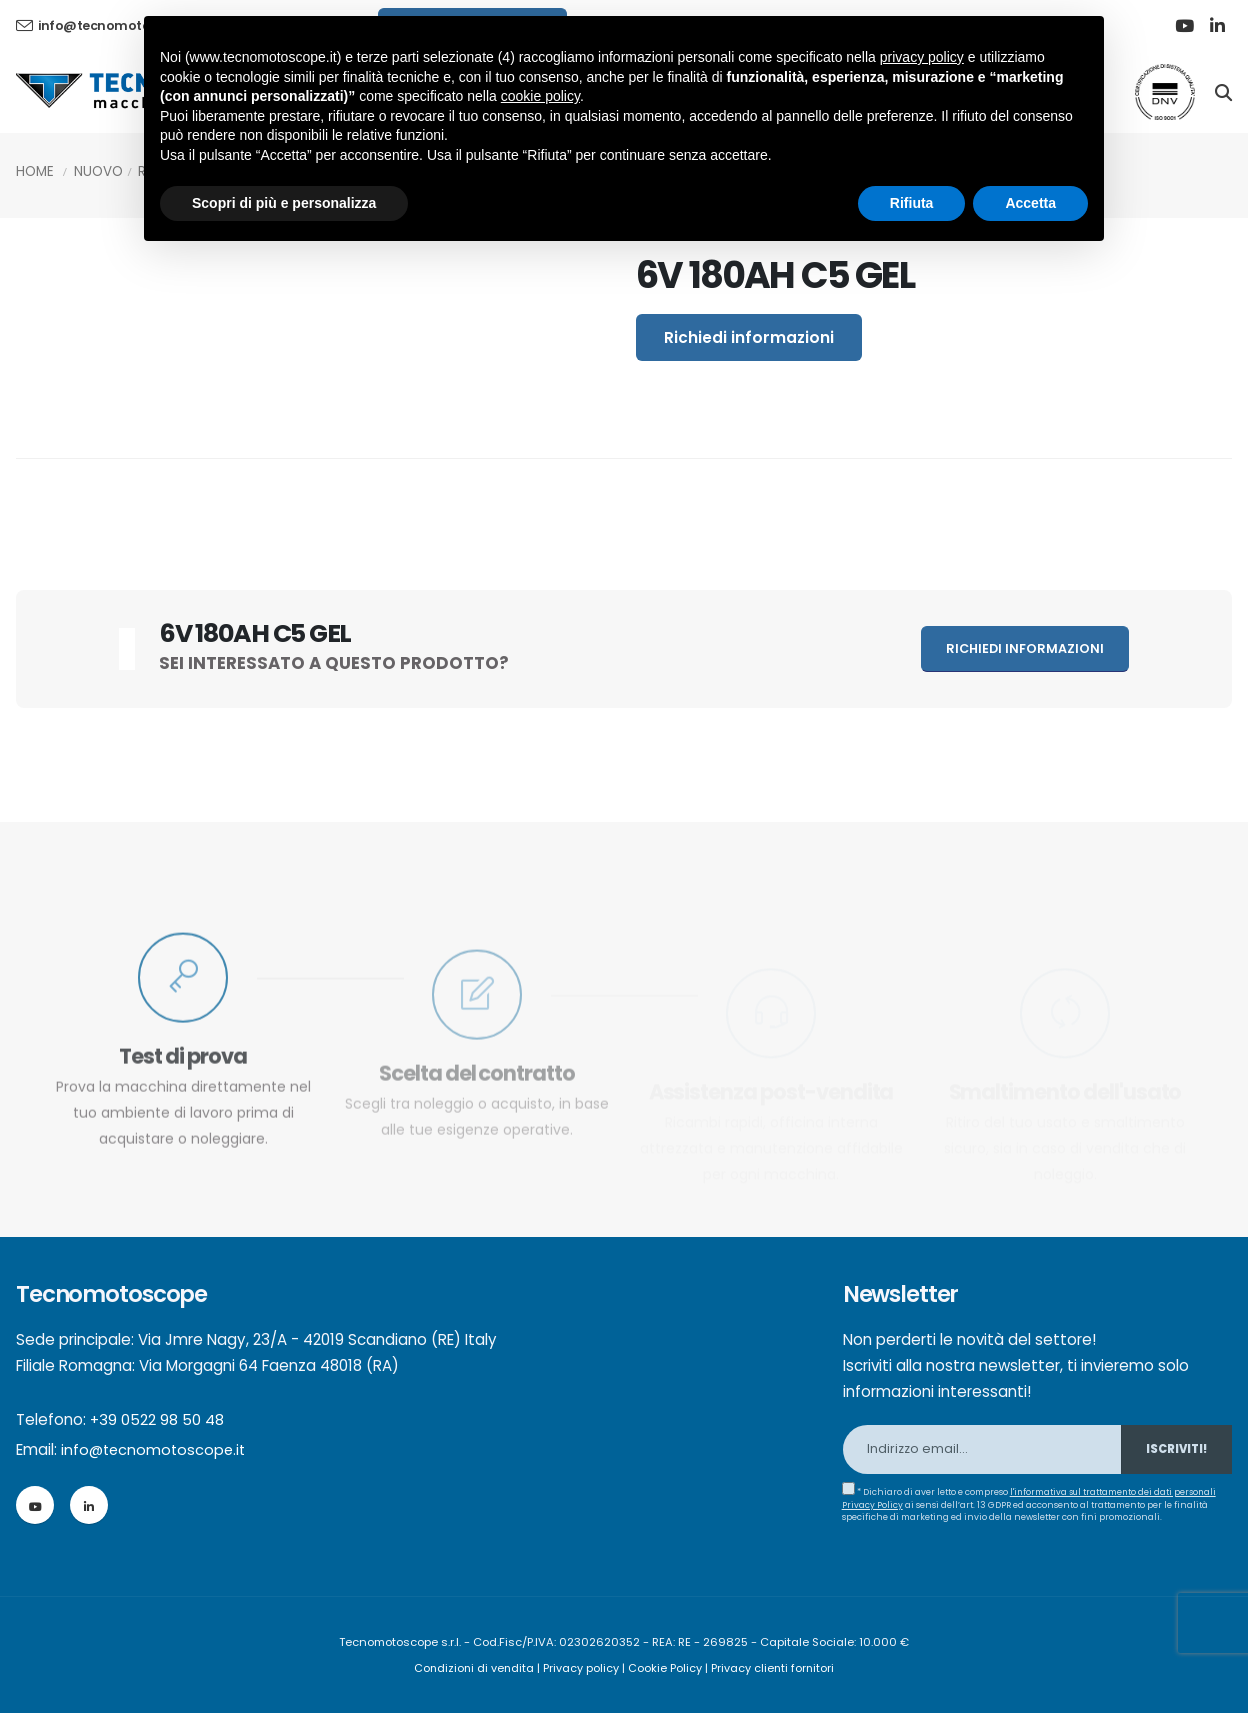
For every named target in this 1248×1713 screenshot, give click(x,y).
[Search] (1223, 91)
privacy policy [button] (922, 57)
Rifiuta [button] (912, 203)
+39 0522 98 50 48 (157, 1419)
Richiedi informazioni (749, 337)
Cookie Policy (666, 1668)
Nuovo (98, 171)
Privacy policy (582, 1668)
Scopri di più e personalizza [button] (284, 203)
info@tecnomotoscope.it (156, 1449)
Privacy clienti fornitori (774, 1668)
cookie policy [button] (540, 96)
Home (35, 171)
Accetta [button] (1030, 203)
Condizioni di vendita (473, 1668)
